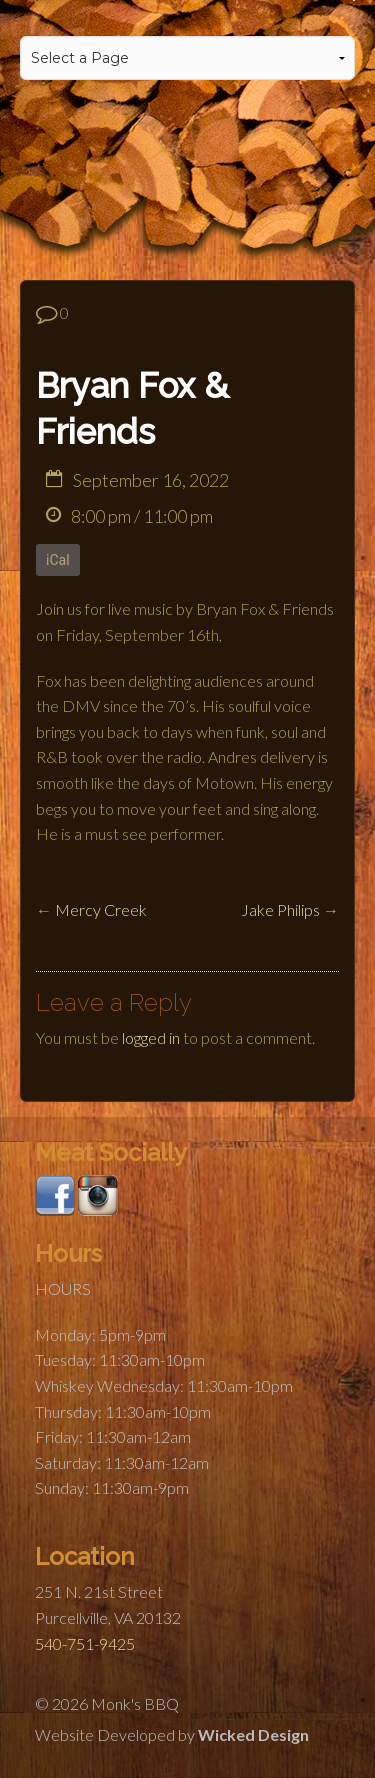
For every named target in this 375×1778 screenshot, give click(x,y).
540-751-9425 (85, 1643)
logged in (151, 1037)
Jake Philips (280, 909)
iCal (58, 560)
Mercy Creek (101, 909)
